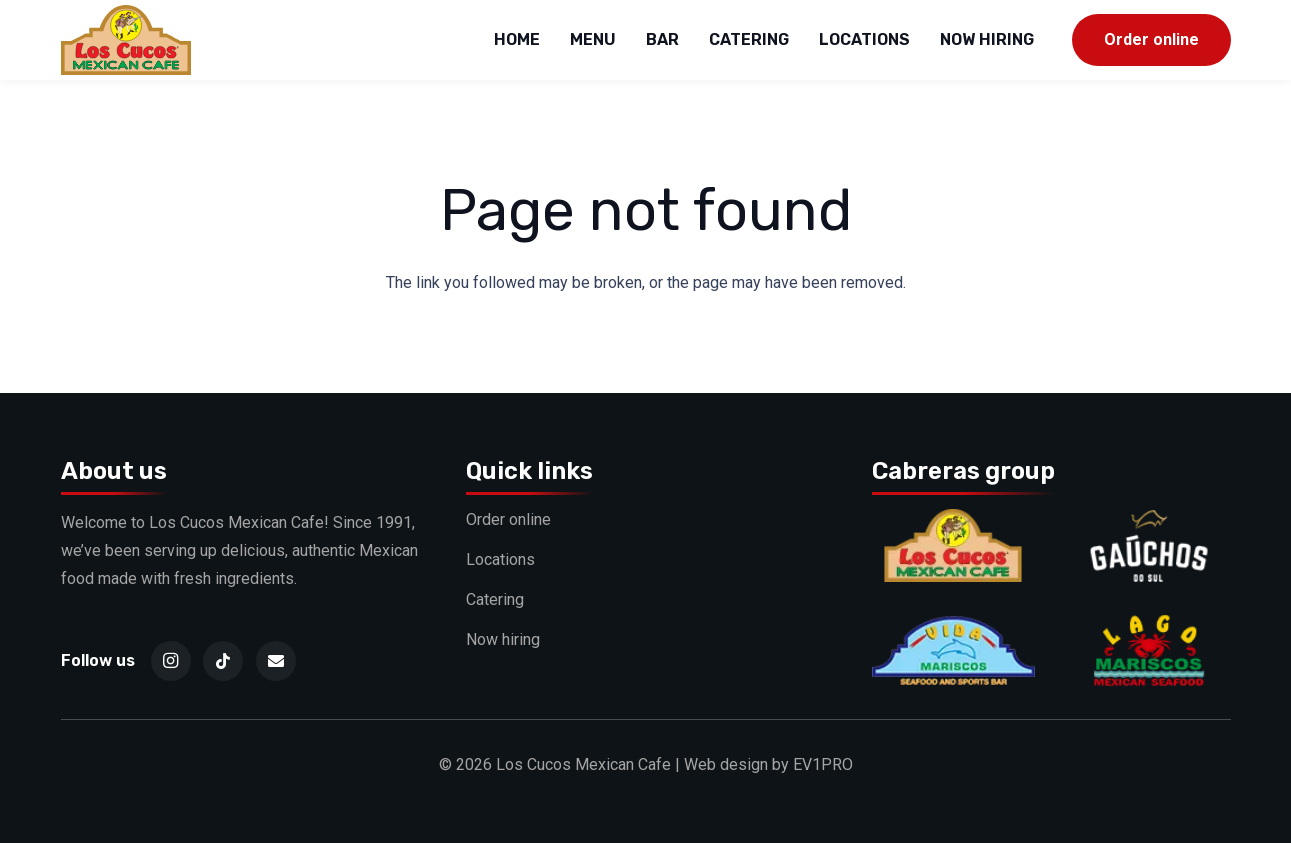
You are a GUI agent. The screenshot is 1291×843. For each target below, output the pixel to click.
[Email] (276, 661)
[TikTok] (223, 661)
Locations (500, 559)
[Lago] (1148, 627)
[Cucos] (953, 522)
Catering (495, 599)
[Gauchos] (1148, 522)
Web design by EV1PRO (768, 764)
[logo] (126, 40)
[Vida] (953, 627)
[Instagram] (171, 661)
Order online (508, 519)
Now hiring (503, 639)
